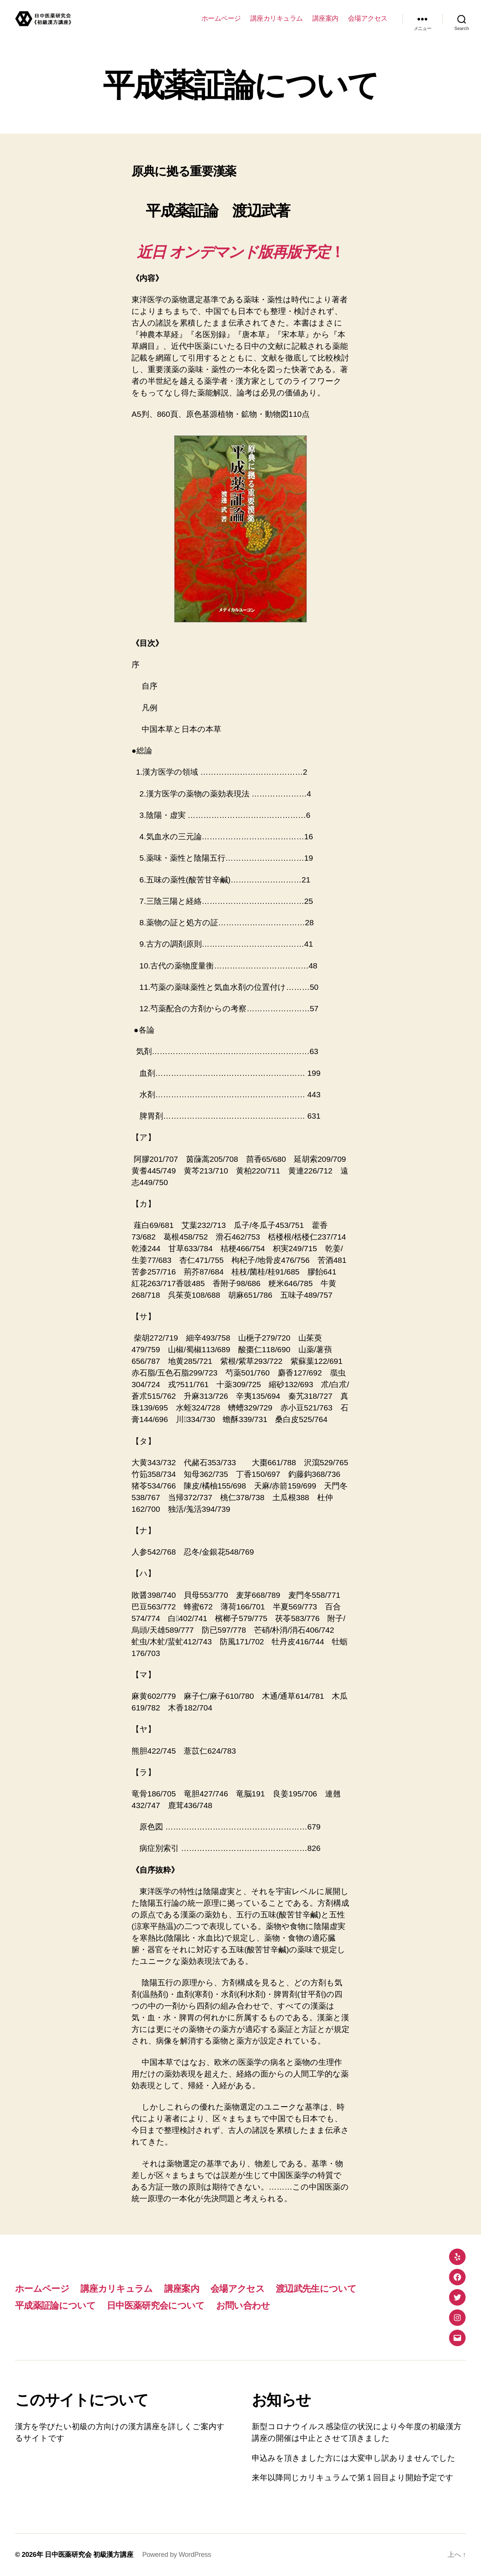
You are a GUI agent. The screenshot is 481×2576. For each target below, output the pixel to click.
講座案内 (325, 18)
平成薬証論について (55, 2305)
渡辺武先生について (316, 2288)
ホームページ (221, 18)
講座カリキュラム (276, 18)
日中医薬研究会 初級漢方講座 (89, 2554)
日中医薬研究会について (156, 2305)
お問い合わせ (243, 2305)
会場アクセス (367, 18)
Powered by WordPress (176, 2554)
